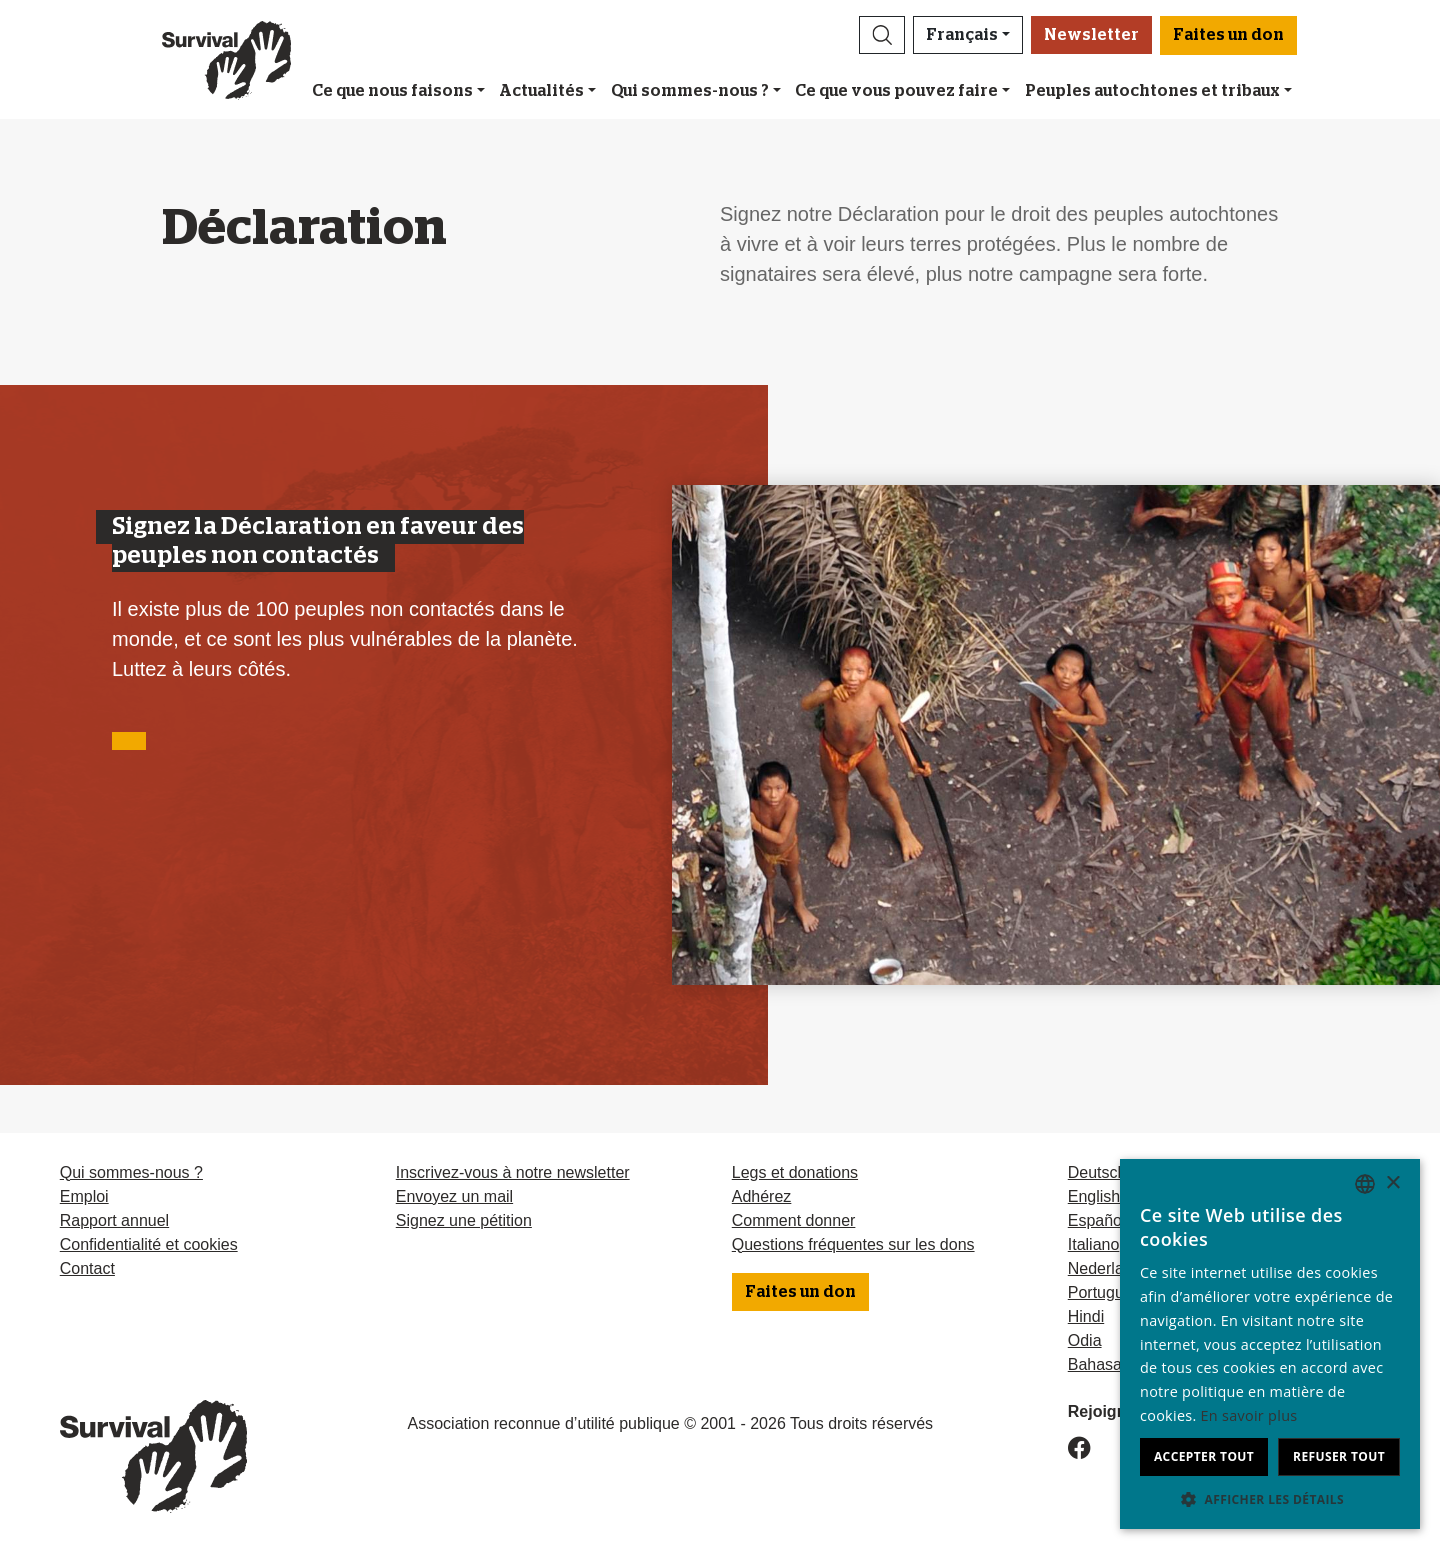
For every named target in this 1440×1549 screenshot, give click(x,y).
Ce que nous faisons (392, 91)
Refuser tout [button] (1339, 1456)
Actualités (541, 91)
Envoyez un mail (454, 1196)
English (1094, 1196)
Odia (1085, 1340)
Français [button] (962, 35)
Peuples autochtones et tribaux (1152, 91)
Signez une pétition (464, 1220)
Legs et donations (795, 1172)
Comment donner (794, 1220)
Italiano (1094, 1244)
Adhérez (762, 1196)
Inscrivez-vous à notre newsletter (513, 1172)
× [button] (1392, 1183)
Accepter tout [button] (1204, 1456)
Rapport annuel (114, 1220)
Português (1104, 1292)
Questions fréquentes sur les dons (853, 1244)
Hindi (1086, 1316)
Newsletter (1091, 35)
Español (1097, 1220)
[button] (882, 35)
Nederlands (1109, 1268)
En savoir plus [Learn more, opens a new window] (1249, 1415)
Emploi (84, 1196)
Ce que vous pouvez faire (896, 91)
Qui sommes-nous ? (690, 91)
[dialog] (1270, 1344)
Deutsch (1097, 1172)
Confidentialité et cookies (149, 1244)
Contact (87, 1268)
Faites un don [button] (1228, 35)
